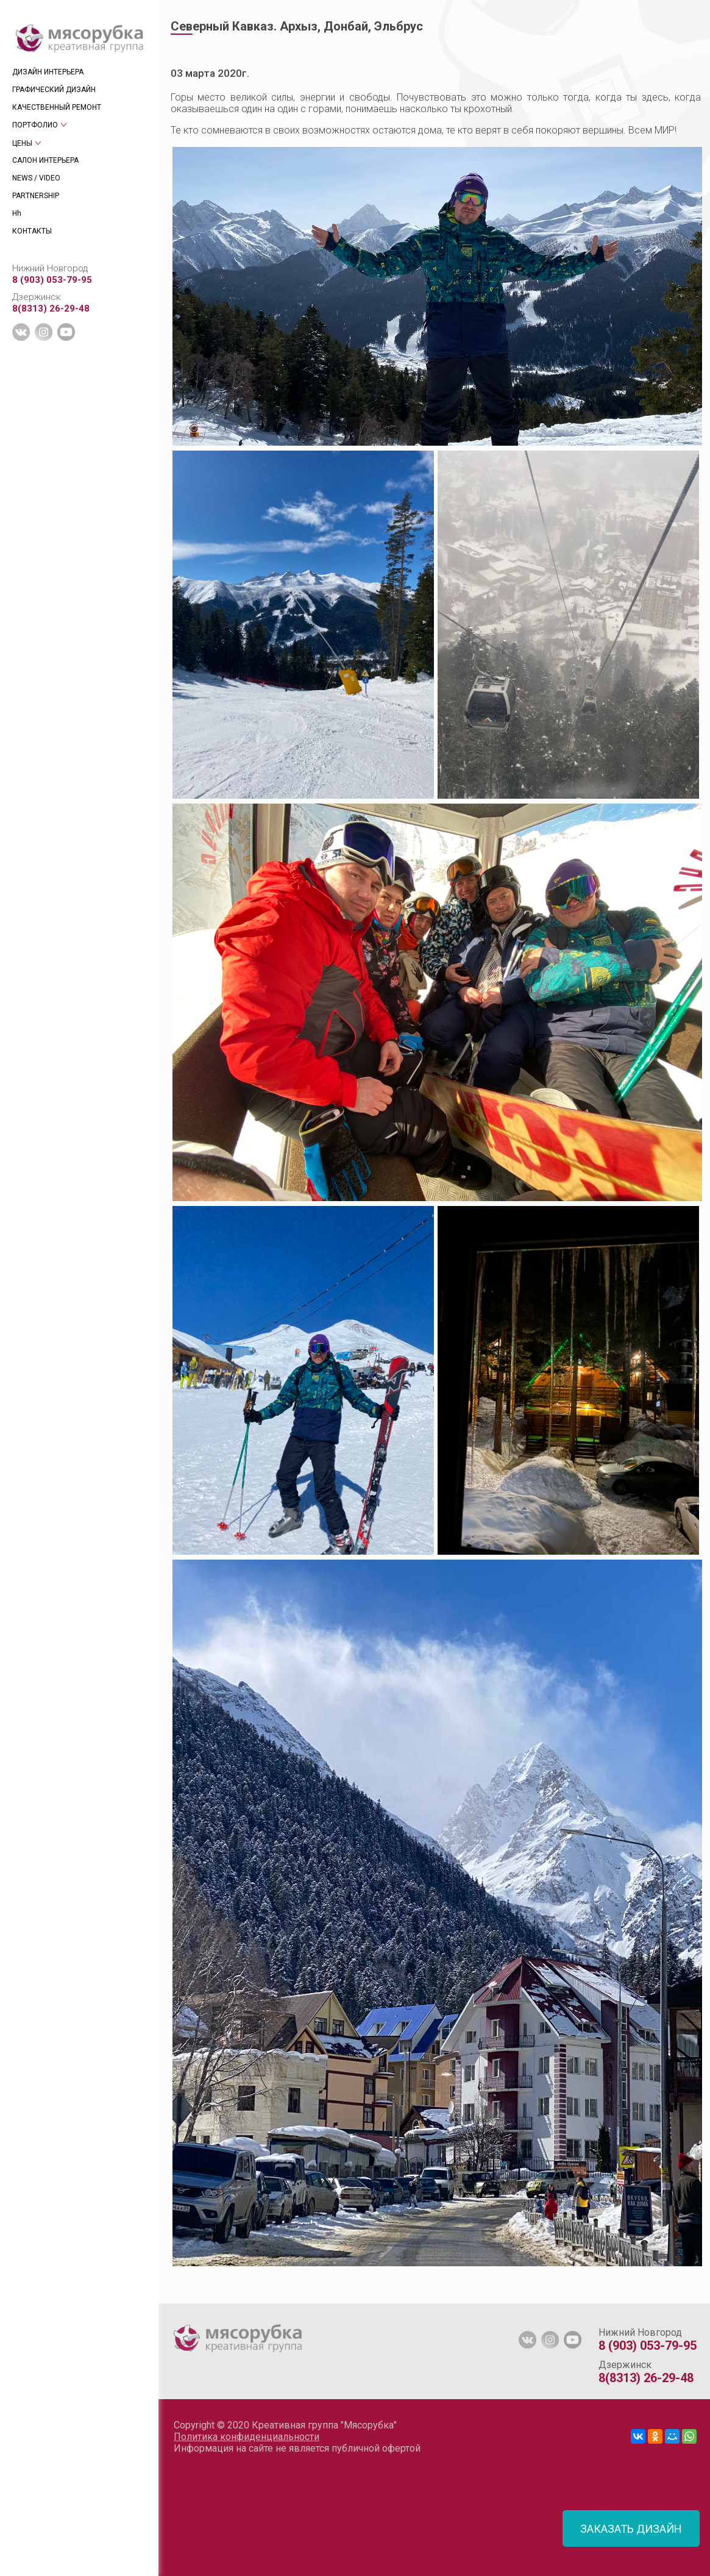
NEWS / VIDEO (36, 178)
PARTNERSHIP (35, 195)
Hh (16, 213)
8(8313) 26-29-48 (51, 308)
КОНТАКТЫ (32, 231)
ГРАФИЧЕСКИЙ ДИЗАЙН (54, 89)
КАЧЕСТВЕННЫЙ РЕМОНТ (56, 107)
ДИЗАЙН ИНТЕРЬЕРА (47, 72)
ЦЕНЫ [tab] (22, 143)
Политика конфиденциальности (246, 2436)
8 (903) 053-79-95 (52, 279)
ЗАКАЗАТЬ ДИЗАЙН (631, 2528)
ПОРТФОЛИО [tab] (35, 125)
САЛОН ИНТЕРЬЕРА (45, 160)
